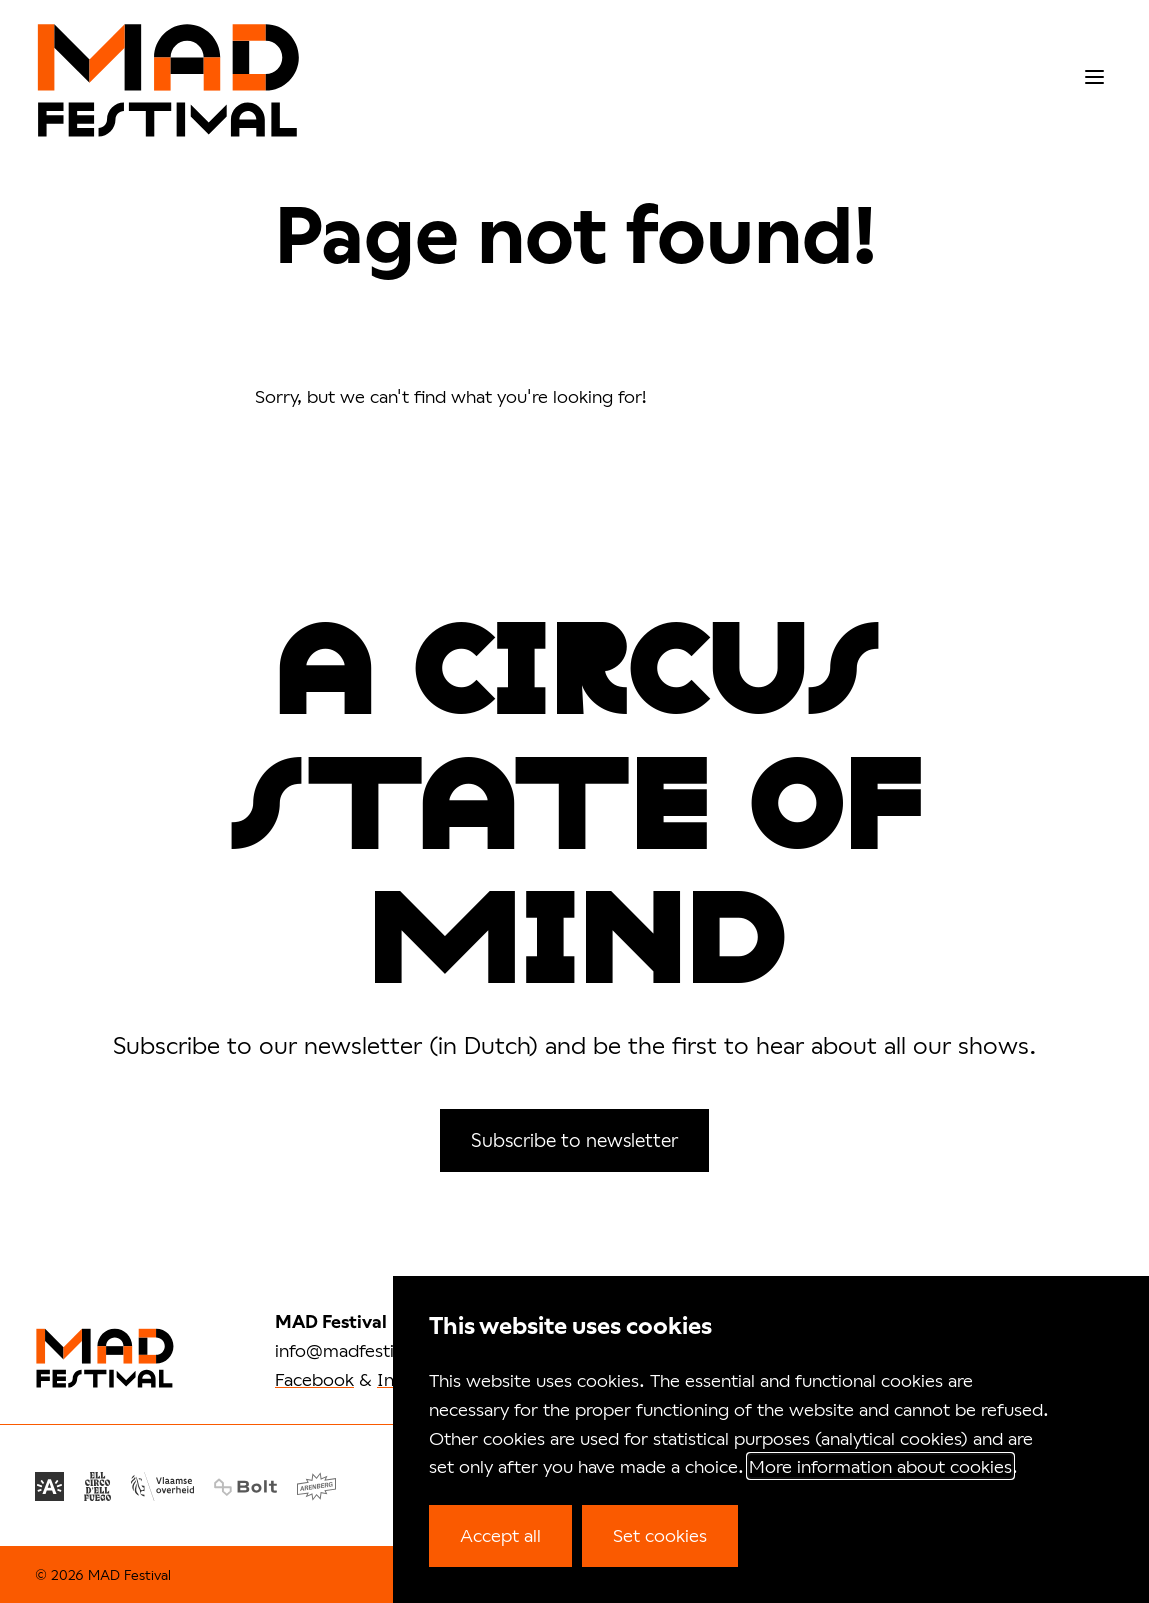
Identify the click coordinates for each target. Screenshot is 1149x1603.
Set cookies (660, 1535)
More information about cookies (880, 1466)
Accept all (500, 1535)
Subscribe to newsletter (574, 1139)
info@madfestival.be (359, 1350)
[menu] (1094, 77)
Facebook (314, 1379)
